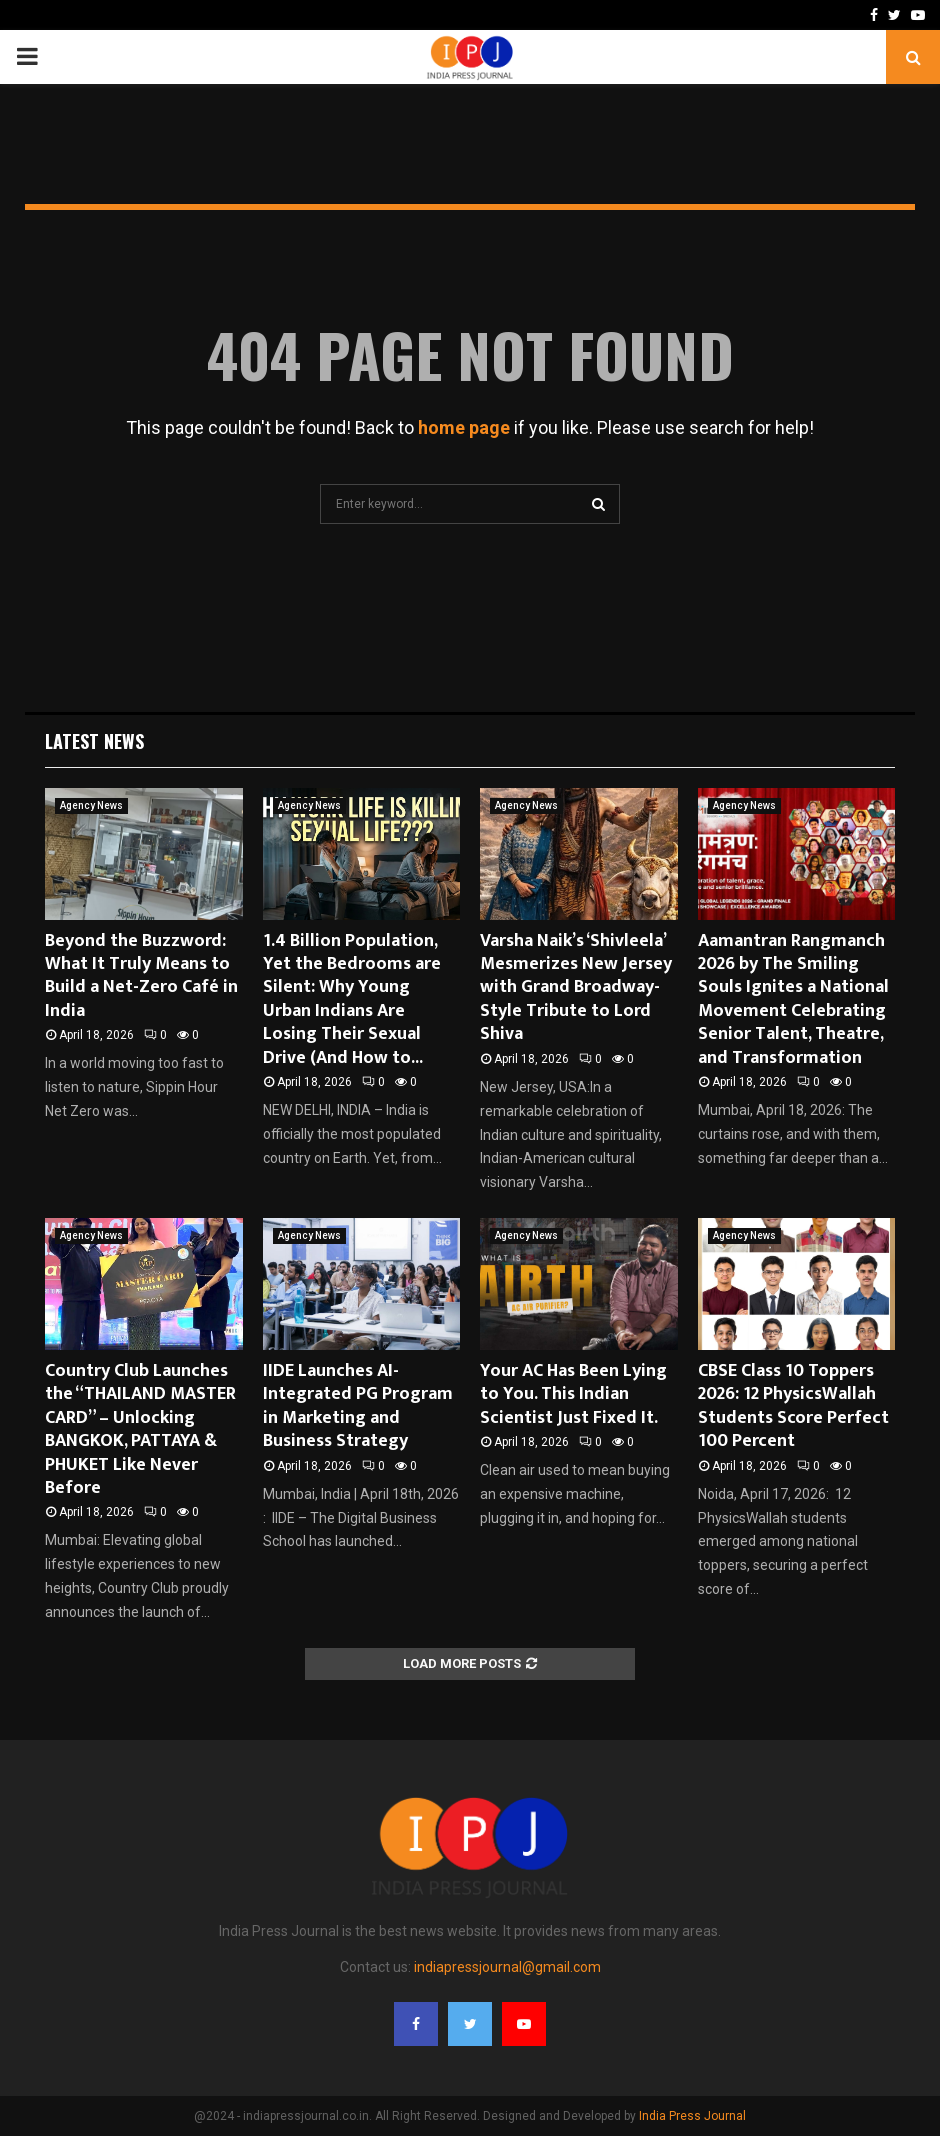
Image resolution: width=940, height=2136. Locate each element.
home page (464, 427)
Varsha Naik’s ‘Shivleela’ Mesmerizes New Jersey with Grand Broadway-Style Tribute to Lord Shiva (576, 988)
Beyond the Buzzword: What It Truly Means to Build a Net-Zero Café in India (141, 976)
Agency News (91, 805)
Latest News (94, 741)
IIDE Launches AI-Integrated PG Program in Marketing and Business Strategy (358, 1406)
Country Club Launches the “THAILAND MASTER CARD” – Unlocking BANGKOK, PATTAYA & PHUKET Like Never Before (140, 1429)
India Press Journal (692, 2116)
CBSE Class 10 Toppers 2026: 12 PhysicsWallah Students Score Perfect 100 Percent (793, 1406)
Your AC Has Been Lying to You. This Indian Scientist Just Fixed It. (573, 1394)
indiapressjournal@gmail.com (507, 1967)
